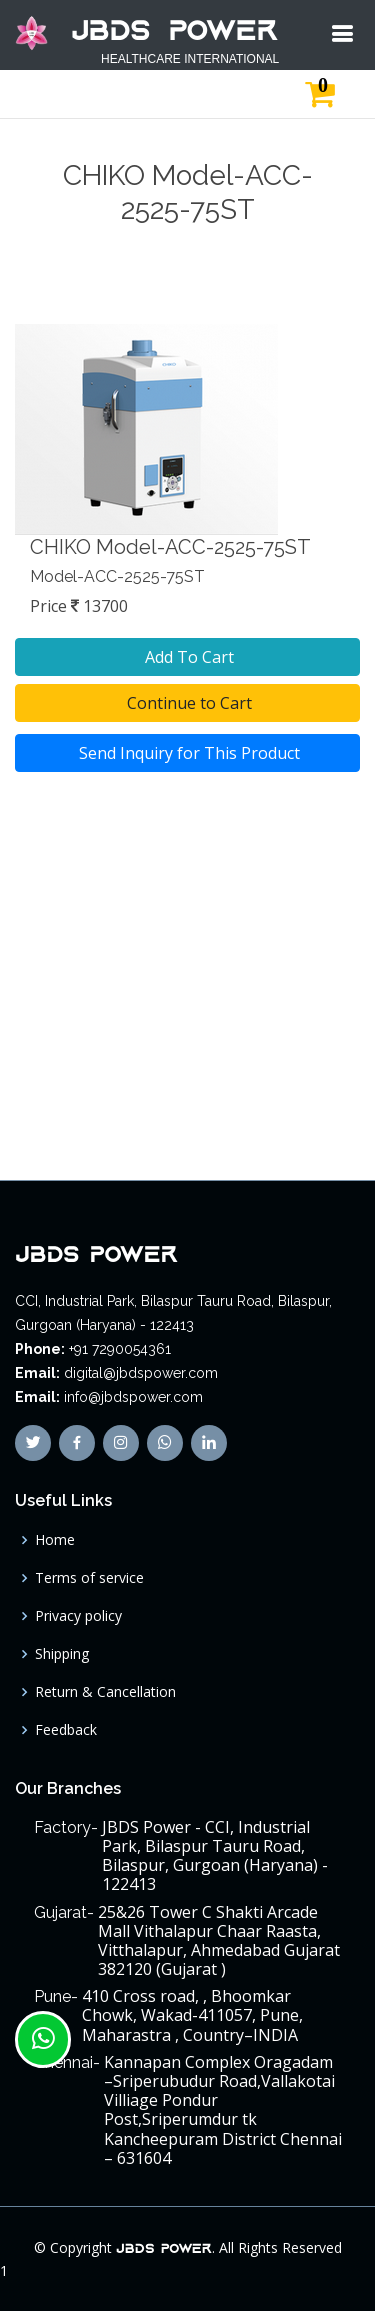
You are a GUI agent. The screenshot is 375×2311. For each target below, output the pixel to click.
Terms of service (89, 1578)
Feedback (66, 1730)
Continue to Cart (187, 703)
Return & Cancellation (105, 1692)
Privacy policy (78, 1616)
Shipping (62, 1654)
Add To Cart (187, 657)
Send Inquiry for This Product (187, 753)
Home (55, 1540)
